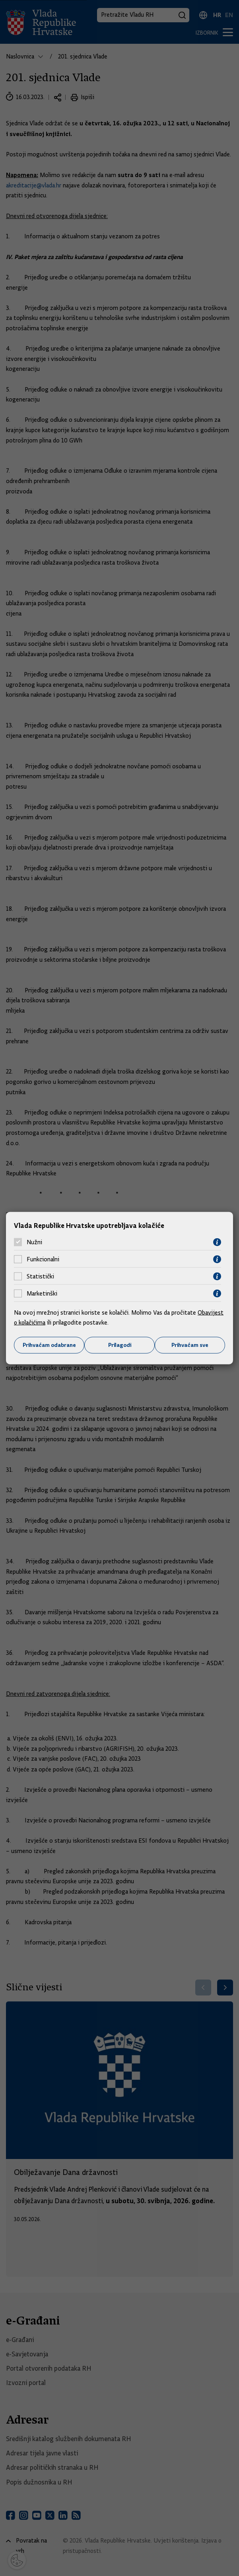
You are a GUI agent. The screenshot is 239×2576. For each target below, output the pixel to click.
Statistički (40, 1276)
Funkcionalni (43, 1259)
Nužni (34, 1242)
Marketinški (42, 1293)
